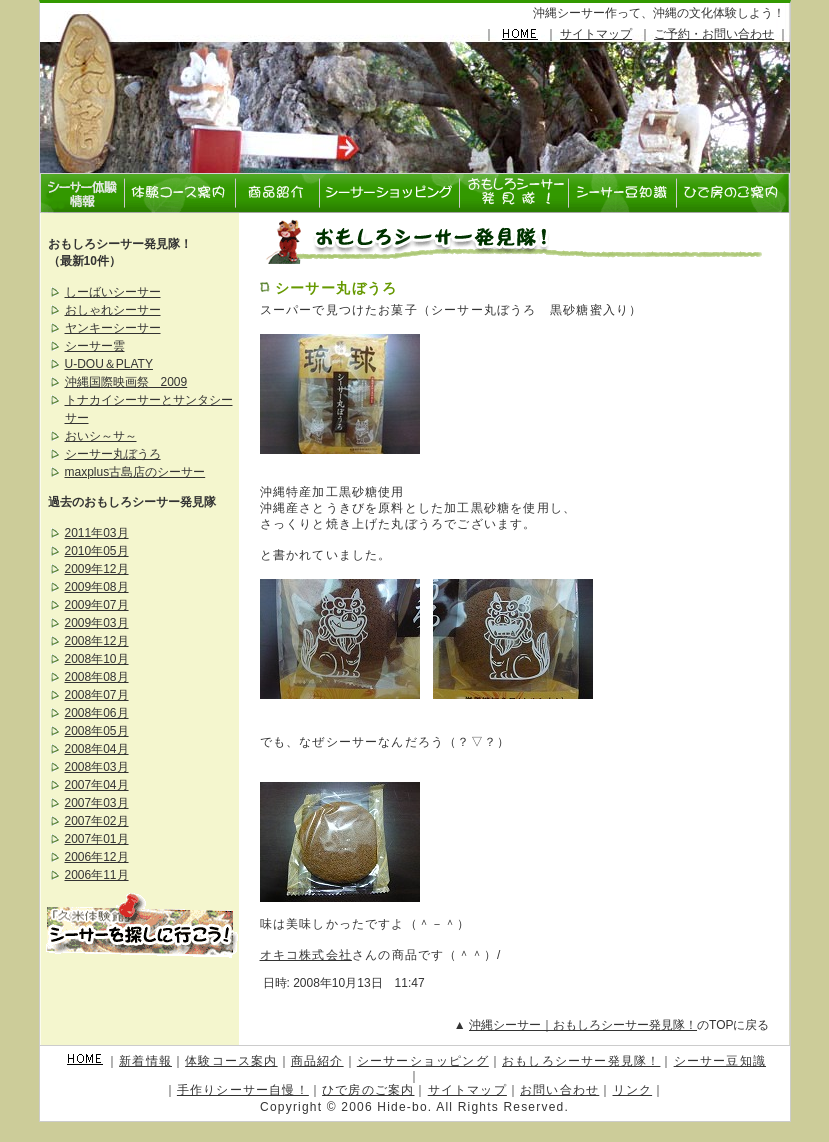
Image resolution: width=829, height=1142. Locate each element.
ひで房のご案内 (368, 1090)
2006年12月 (97, 857)
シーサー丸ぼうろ (336, 288)
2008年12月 (97, 641)
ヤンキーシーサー (113, 328)
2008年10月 (97, 659)
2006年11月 (97, 875)
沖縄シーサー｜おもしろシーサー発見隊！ (583, 1025)
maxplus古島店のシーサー (135, 472)
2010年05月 (97, 551)
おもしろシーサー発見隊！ (581, 1061)
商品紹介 (317, 1061)
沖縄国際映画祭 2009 (126, 382)
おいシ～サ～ (101, 436)
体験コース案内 (231, 1061)
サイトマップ (596, 34)
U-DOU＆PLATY (109, 364)
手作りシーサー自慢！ (243, 1090)
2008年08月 (97, 677)
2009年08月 (97, 587)
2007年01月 (97, 839)
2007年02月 (97, 821)
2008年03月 (97, 767)
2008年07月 (97, 695)
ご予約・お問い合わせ (714, 34)
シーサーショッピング (423, 1061)
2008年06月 (97, 713)
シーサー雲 (95, 346)
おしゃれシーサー (113, 310)
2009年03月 (97, 623)
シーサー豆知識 (720, 1061)
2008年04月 (97, 749)
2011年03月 (97, 533)
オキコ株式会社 (306, 955)
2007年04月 (97, 785)
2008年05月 (97, 731)
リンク (633, 1090)
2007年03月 (97, 803)
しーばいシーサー (113, 292)
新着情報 (145, 1061)
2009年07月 (97, 605)
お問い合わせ (559, 1090)
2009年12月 (97, 569)
